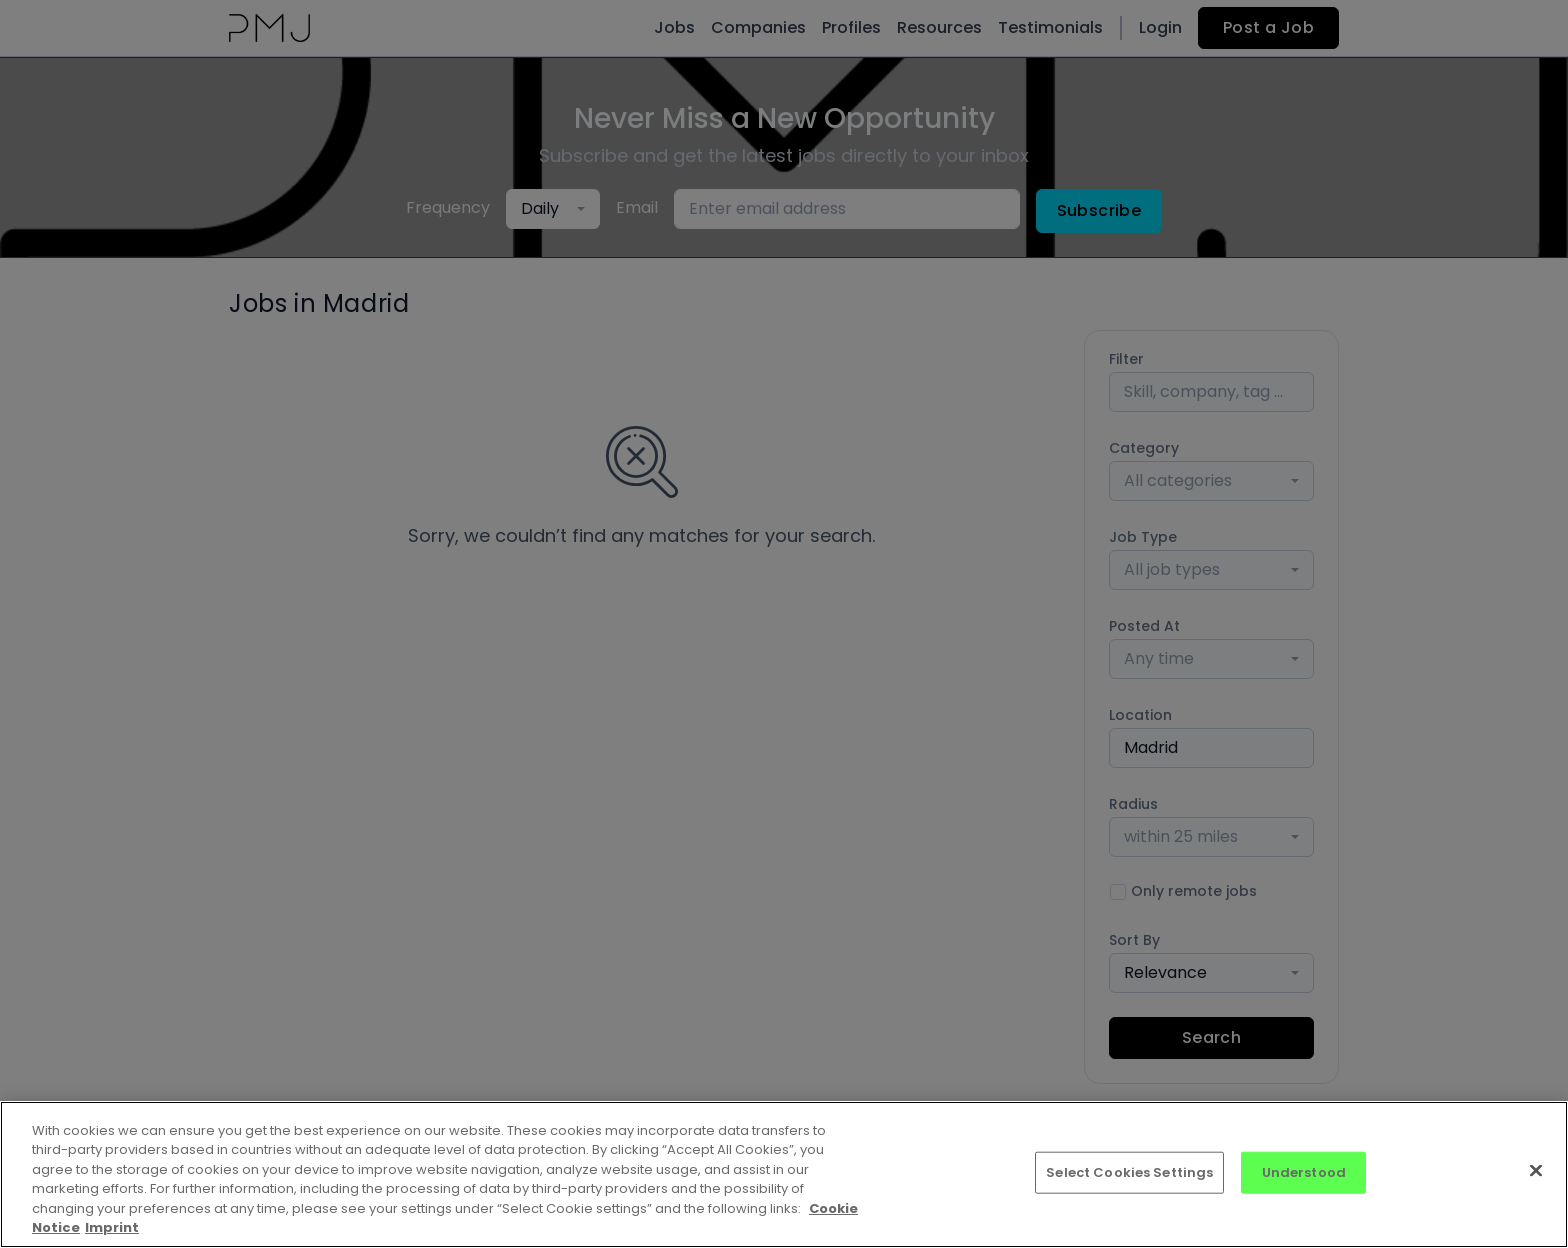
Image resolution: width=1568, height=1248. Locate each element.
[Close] (1536, 1171)
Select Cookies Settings (1129, 1172)
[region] (784, 1174)
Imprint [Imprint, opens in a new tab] (112, 1227)
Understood (1304, 1172)
